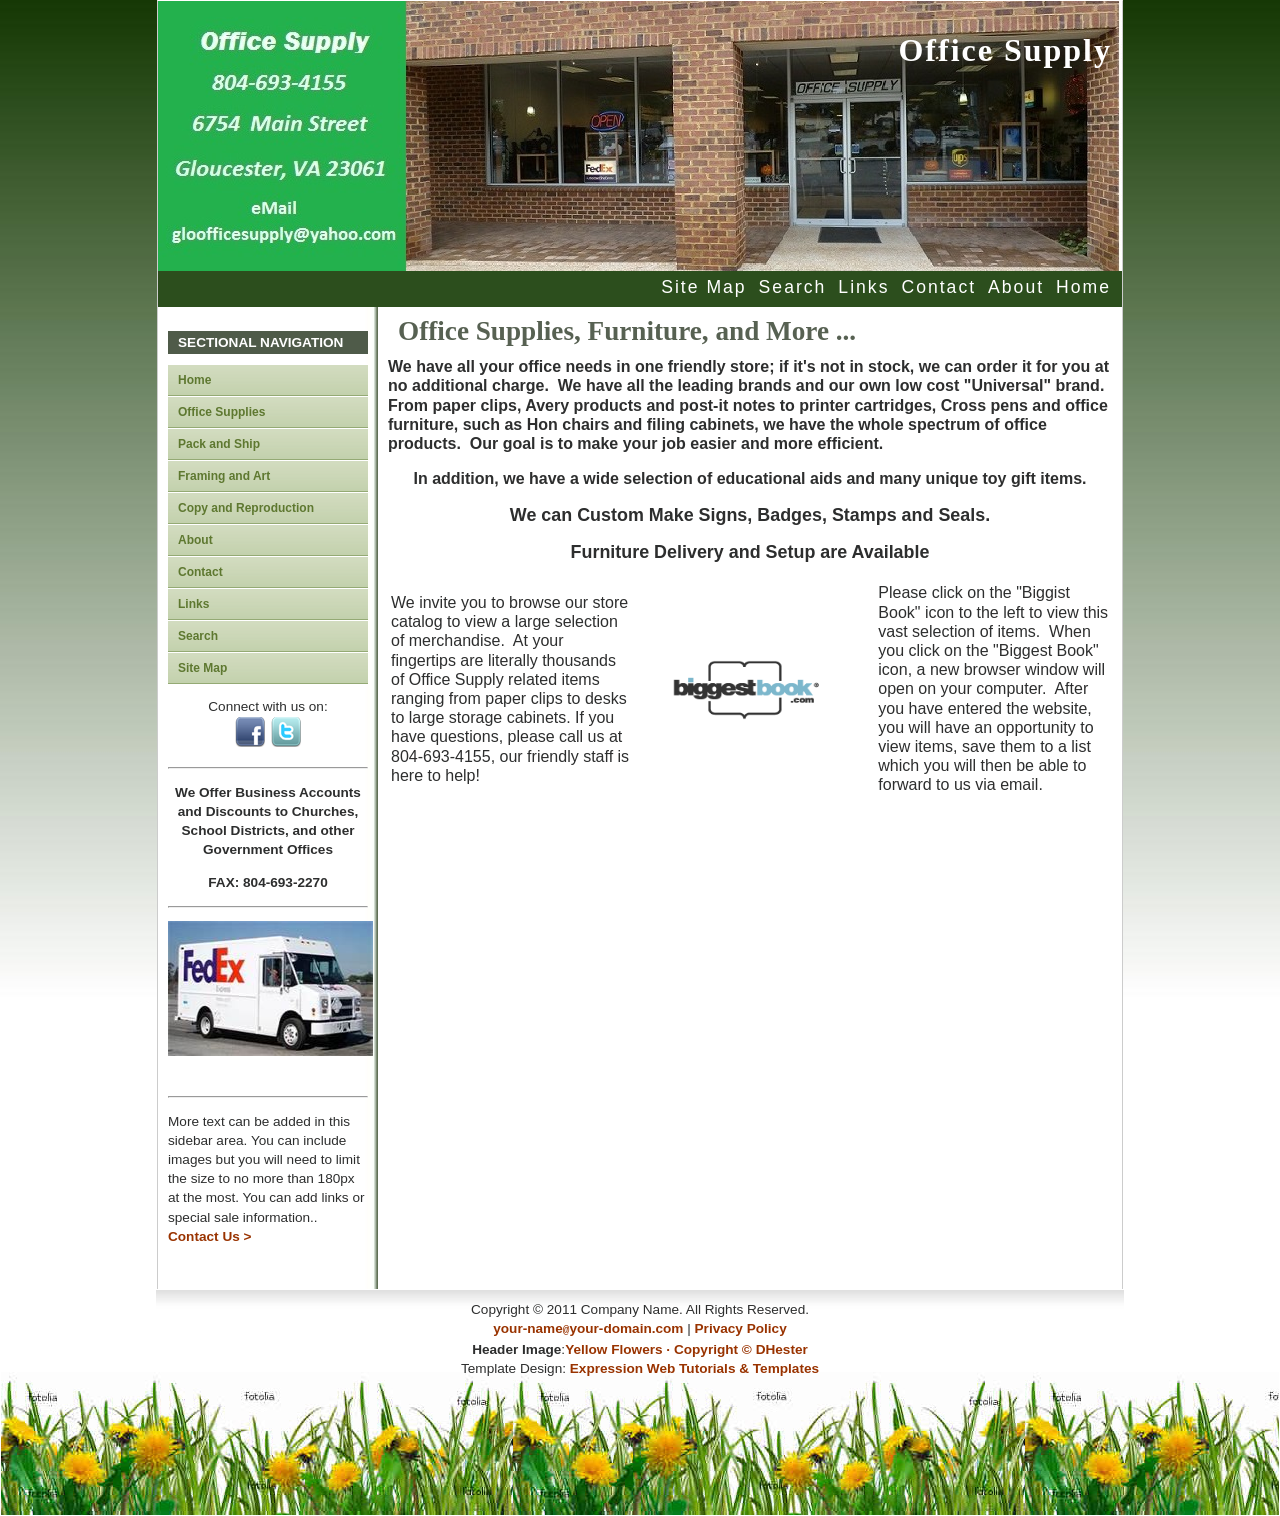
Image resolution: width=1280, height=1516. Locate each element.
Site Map (703, 287)
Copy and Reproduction (246, 508)
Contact (938, 287)
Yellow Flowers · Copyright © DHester (686, 1347)
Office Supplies (221, 412)
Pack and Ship (219, 444)
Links (863, 287)
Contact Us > (209, 1236)
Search (793, 287)
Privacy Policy (741, 1328)
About (1016, 287)
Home (1083, 287)
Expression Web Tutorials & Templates (694, 1366)
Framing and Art (224, 476)
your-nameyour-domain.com (588, 1328)
